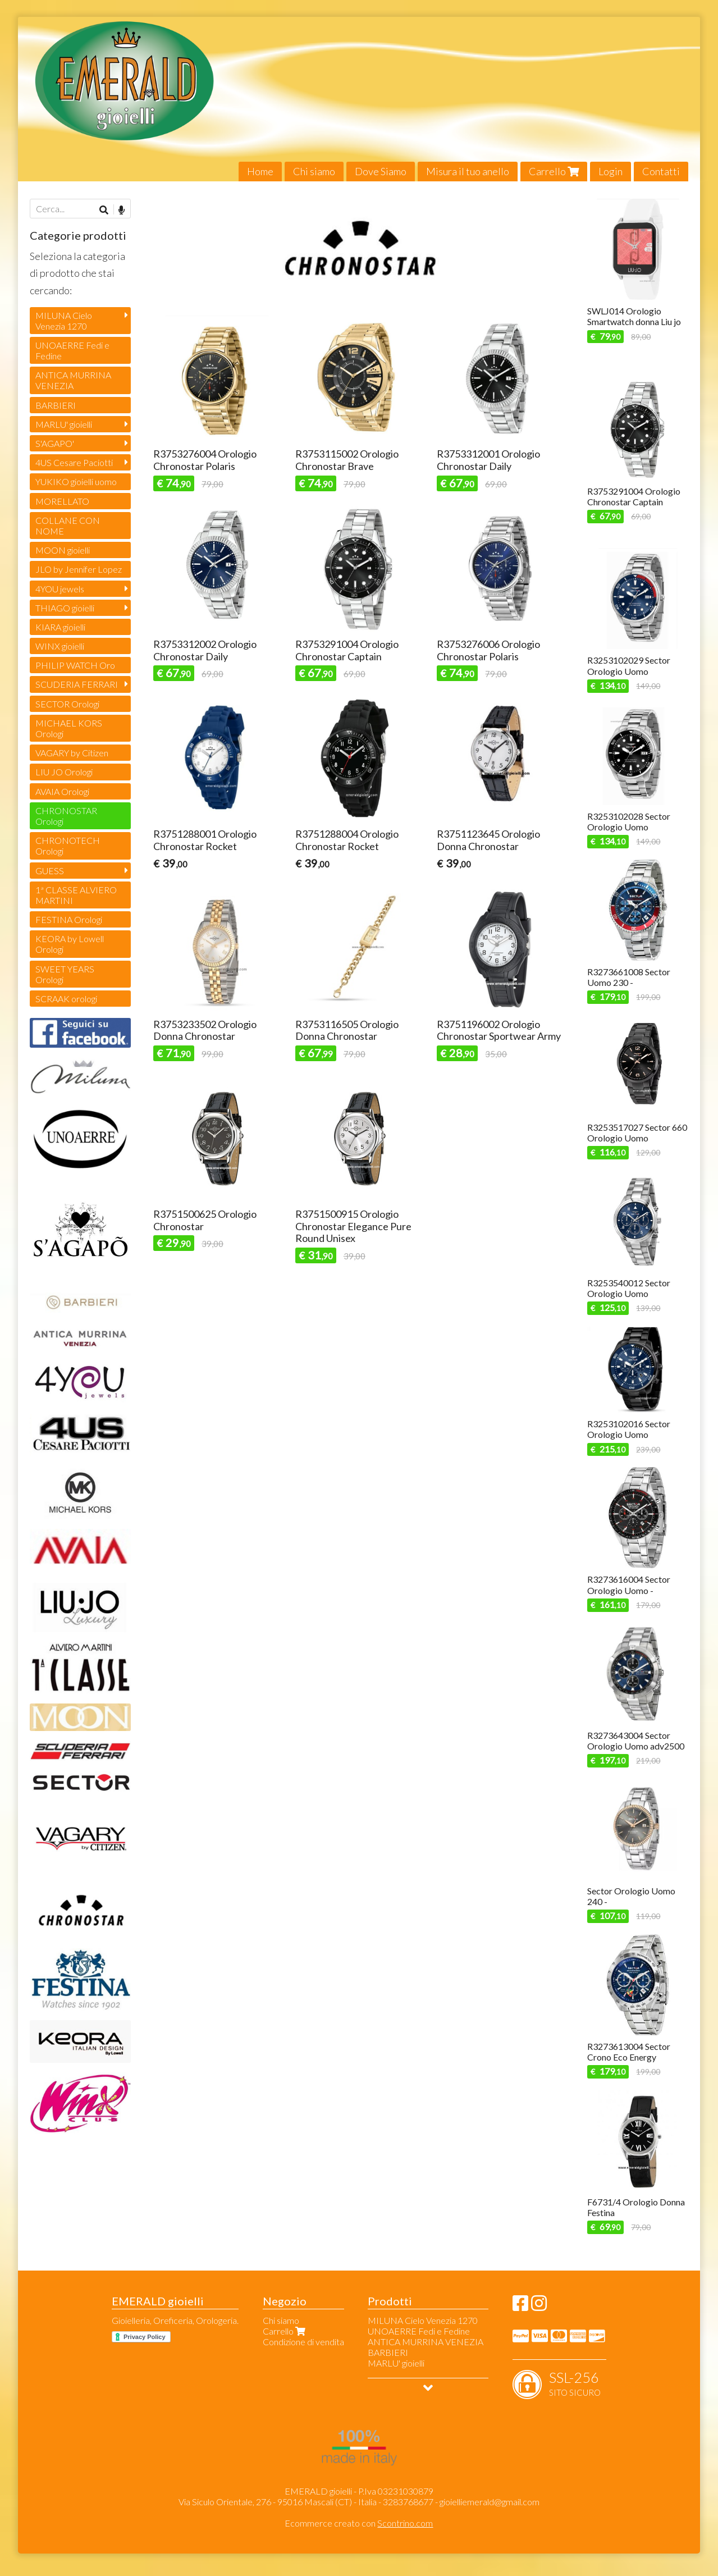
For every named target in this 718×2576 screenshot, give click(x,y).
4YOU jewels (59, 588)
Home (260, 171)
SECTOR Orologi (67, 703)
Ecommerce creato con (359, 2523)
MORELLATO (62, 501)
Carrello (554, 171)
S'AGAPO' (54, 443)
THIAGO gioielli (64, 607)
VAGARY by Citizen (71, 752)
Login (610, 171)
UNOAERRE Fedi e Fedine (72, 350)
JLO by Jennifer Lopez (78, 569)
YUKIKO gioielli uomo (76, 481)
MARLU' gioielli (63, 424)
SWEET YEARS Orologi (64, 974)
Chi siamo (314, 171)
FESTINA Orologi (68, 919)
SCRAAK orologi (66, 998)
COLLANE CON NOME (67, 525)
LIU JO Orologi (64, 771)
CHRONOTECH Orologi (67, 845)
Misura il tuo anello (467, 171)
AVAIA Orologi (62, 791)
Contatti (661, 171)
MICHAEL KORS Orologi (68, 728)
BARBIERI (55, 405)
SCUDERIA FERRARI (76, 684)
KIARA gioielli (60, 627)
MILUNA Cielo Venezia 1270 (63, 320)
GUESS (49, 870)
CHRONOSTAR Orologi (66, 815)
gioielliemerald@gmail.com (489, 2501)
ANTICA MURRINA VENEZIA (73, 380)
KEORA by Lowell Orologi (69, 943)
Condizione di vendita (303, 2341)
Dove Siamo (380, 171)
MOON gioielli (62, 550)
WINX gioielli (59, 646)
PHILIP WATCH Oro (75, 665)
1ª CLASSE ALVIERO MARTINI (76, 895)
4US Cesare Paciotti (74, 462)
